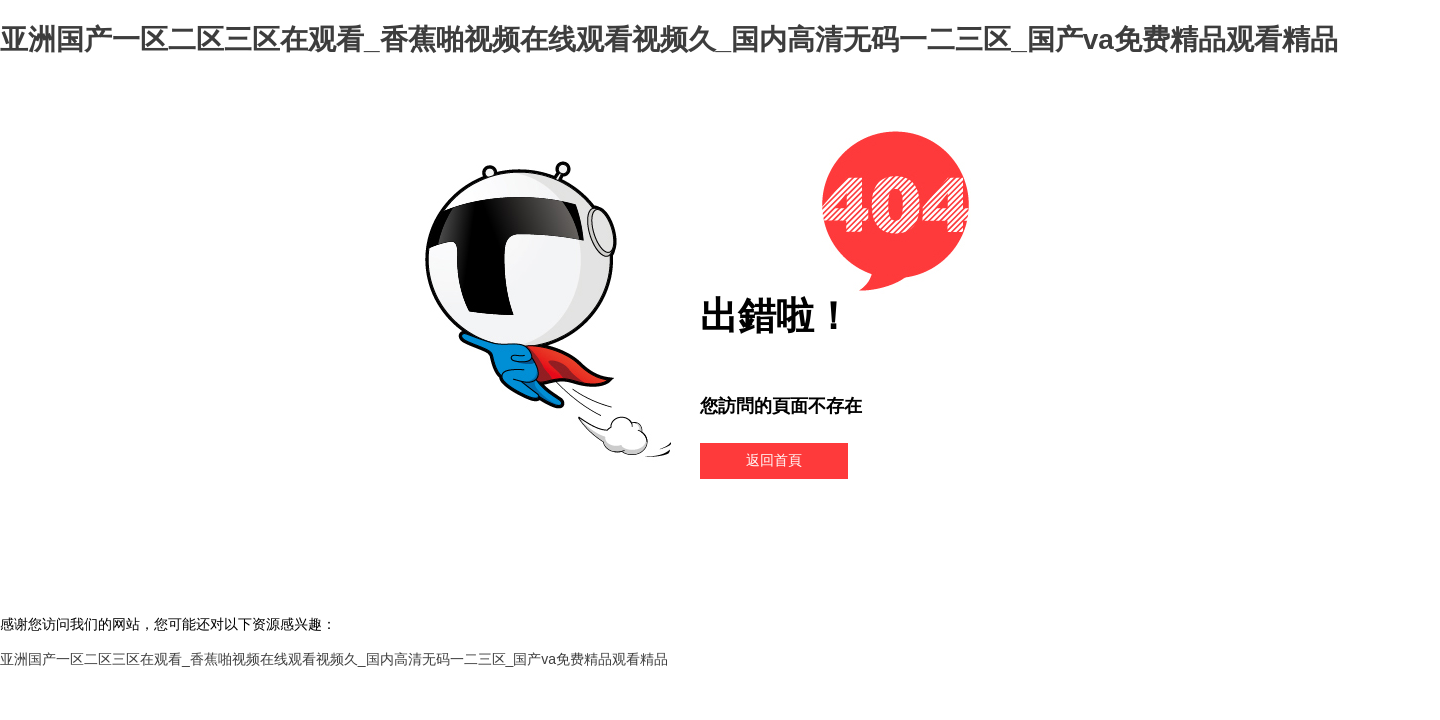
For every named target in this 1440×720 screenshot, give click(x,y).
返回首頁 (774, 460)
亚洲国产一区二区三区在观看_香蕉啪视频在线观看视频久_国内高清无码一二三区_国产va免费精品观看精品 (669, 39)
